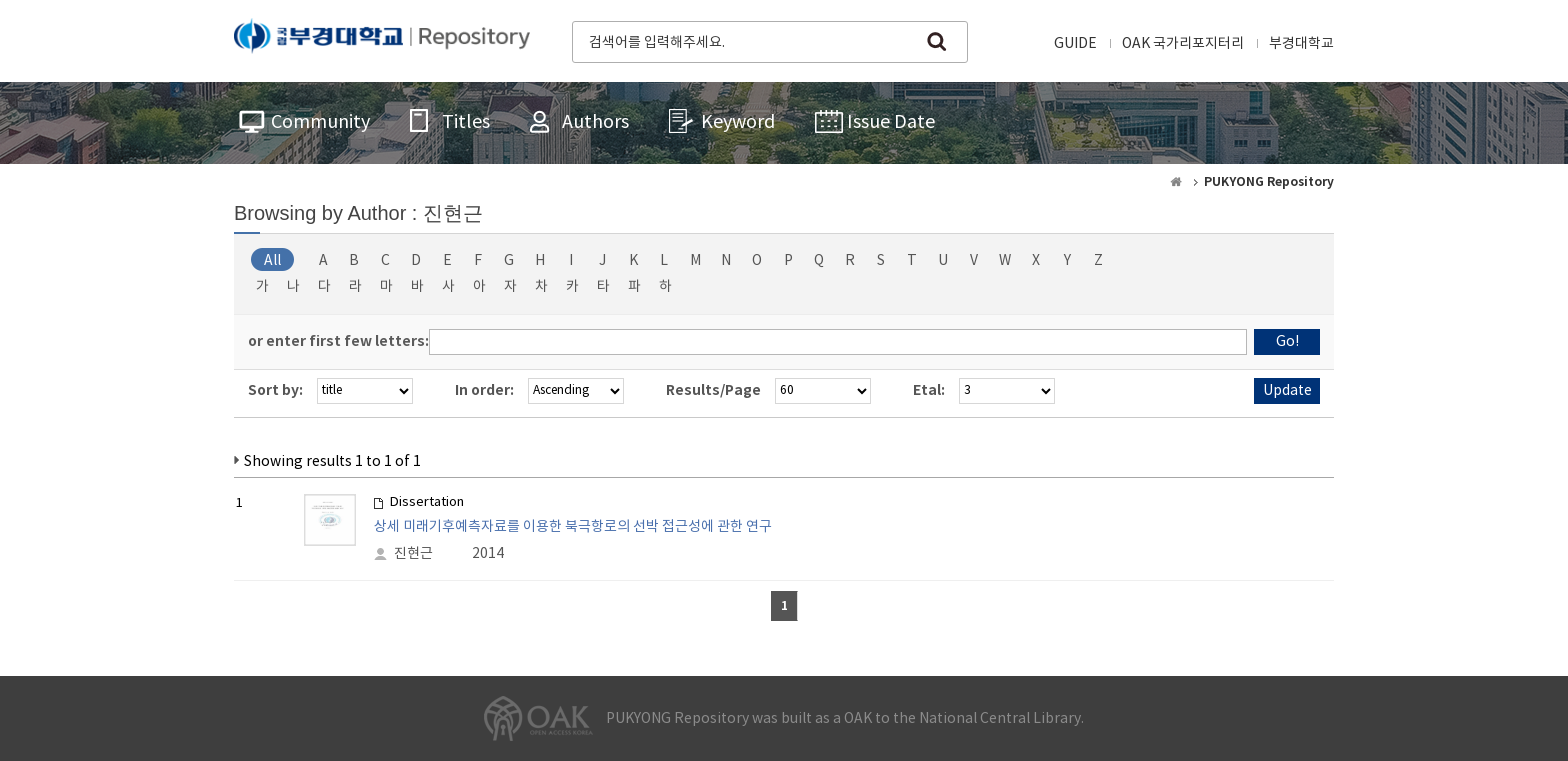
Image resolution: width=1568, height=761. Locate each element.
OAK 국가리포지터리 (1183, 44)
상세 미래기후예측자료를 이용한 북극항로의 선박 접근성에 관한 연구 (573, 527)
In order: (484, 390)
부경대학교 (1301, 44)
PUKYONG (382, 40)
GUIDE (1075, 44)
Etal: (929, 390)
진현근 (413, 554)
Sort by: (275, 390)
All (272, 261)
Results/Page (713, 390)
